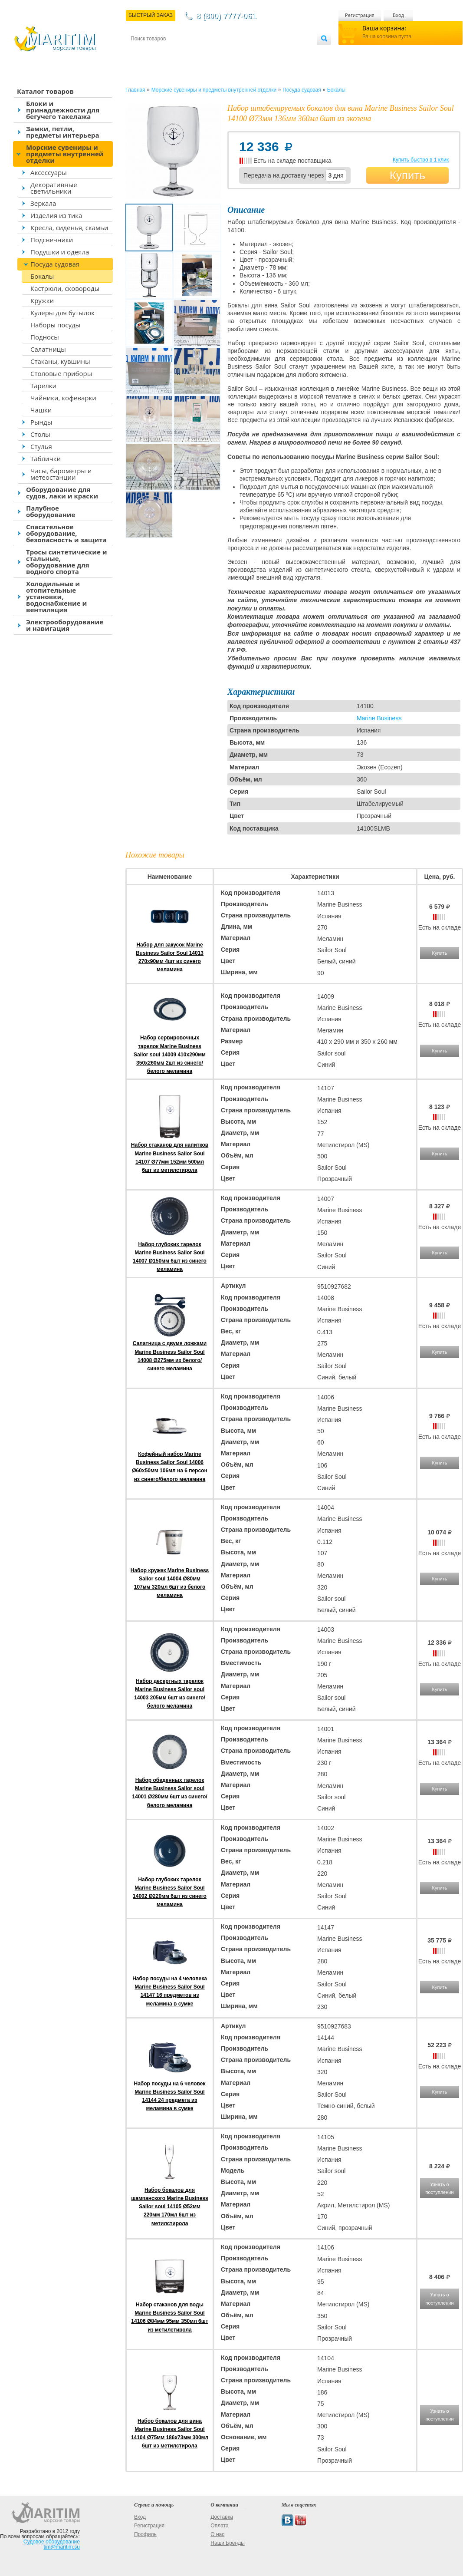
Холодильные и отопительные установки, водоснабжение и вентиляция (56, 596)
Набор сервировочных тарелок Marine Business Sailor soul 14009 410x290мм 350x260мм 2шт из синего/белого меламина (170, 1054)
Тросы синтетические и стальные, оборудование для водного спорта (66, 562)
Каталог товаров (45, 91)
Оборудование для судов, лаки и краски (62, 492)
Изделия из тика (56, 215)
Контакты (140, 52)
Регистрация (359, 15)
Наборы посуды (55, 324)
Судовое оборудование (51, 2542)
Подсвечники (51, 239)
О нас (217, 2534)
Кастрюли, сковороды (64, 288)
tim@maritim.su (61, 2547)
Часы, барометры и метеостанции (61, 474)
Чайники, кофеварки (63, 397)
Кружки (42, 300)
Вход (398, 15)
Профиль (145, 2534)
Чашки (41, 410)
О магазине (234, 52)
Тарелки (43, 385)
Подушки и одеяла (59, 251)
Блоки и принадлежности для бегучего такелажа (62, 110)
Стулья (41, 446)
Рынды (41, 422)
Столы (40, 434)
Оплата (202, 52)
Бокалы (42, 276)
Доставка (173, 52)
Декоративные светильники (53, 187)
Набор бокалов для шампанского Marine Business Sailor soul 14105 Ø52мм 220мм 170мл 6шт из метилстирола (169, 2206)
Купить (407, 175)
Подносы (44, 337)
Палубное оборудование (50, 511)
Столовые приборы (61, 373)
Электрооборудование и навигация (64, 625)
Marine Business (379, 718)
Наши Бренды (227, 2543)
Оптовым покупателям (289, 52)
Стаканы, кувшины (60, 361)
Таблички (45, 458)
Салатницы (48, 349)
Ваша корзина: (384, 28)
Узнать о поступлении (439, 2188)
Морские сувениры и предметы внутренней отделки (65, 154)
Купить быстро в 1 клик (421, 160)
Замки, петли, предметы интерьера (62, 131)
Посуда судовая (54, 264)
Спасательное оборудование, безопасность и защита (66, 533)
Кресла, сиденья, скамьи (69, 227)
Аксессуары (48, 172)
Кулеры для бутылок (62, 312)
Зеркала (43, 203)
